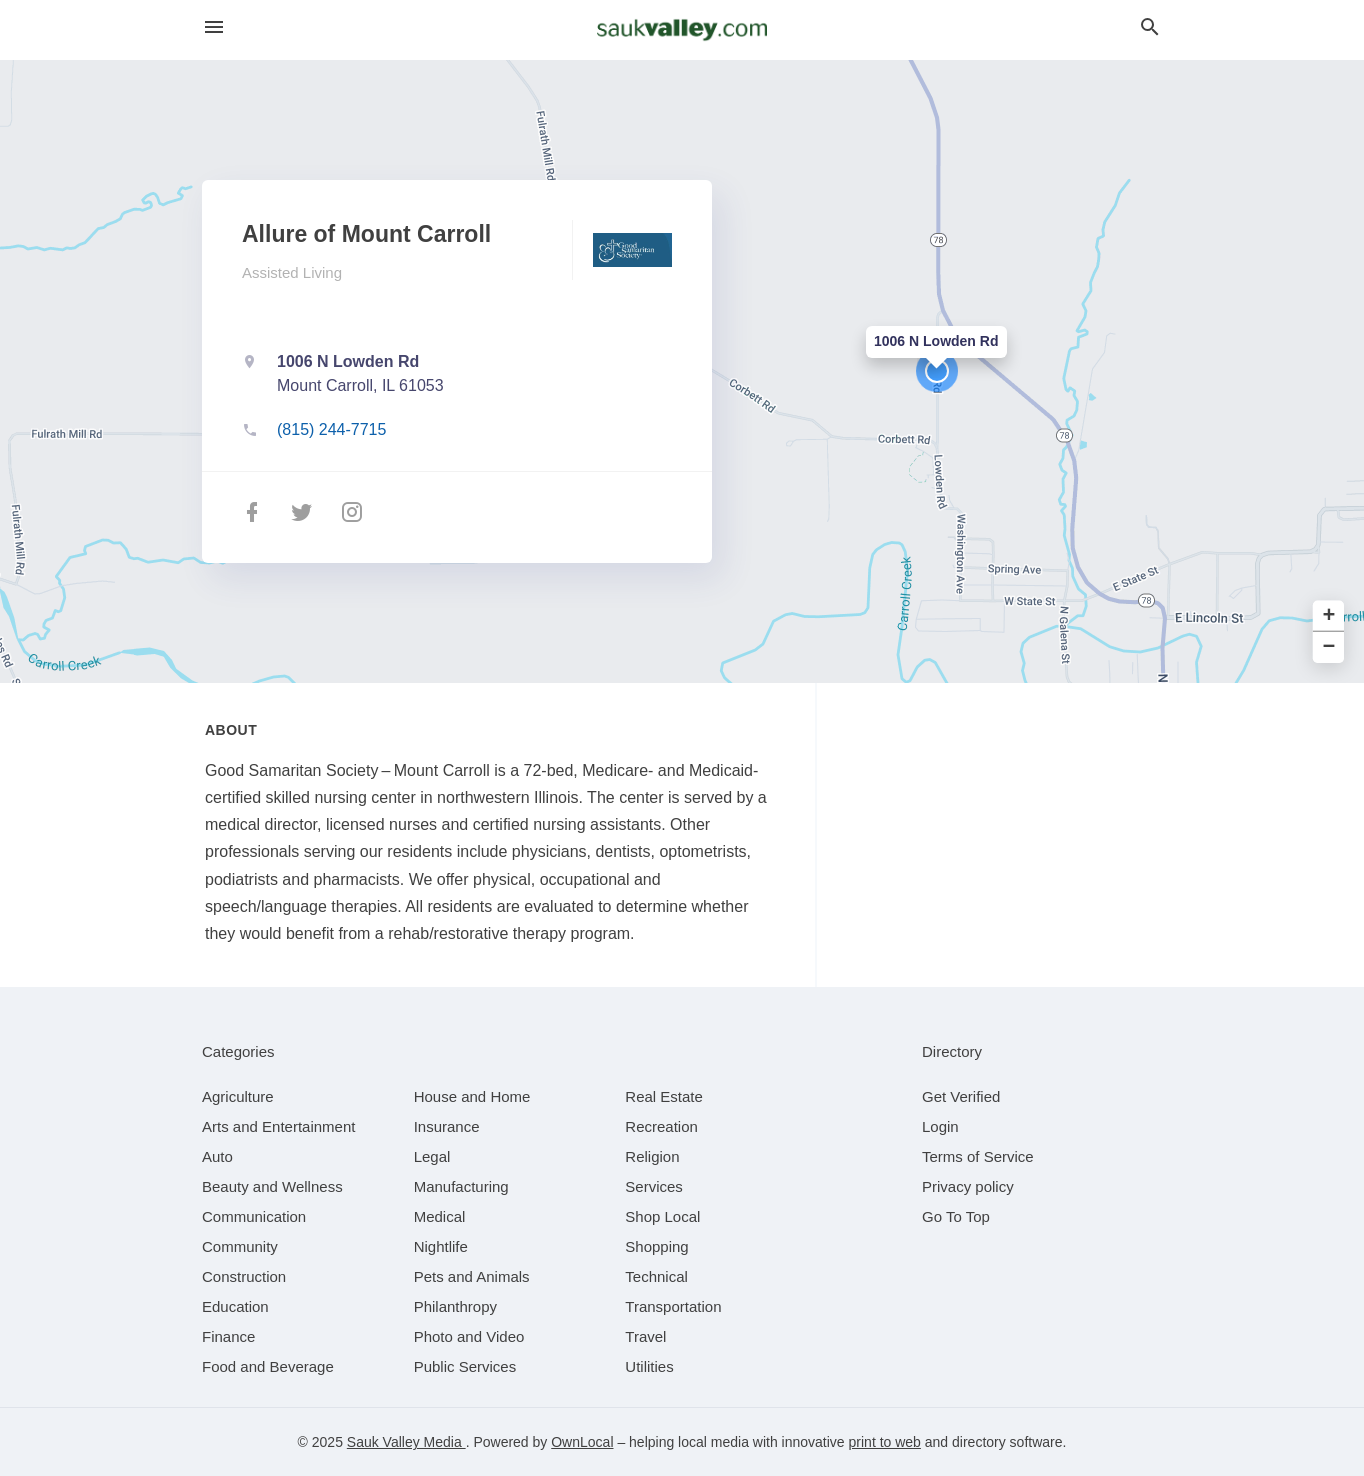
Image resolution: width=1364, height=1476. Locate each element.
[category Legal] (432, 1156)
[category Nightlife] (441, 1246)
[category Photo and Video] (469, 1336)
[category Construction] (244, 1276)
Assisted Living (292, 272)
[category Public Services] (465, 1366)
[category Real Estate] (664, 1096)
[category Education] (235, 1306)
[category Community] (240, 1246)
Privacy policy (968, 1186)
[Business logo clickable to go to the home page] (682, 30)
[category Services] (654, 1186)
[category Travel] (645, 1336)
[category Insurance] (447, 1126)
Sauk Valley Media (406, 1442)
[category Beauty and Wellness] (272, 1186)
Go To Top (956, 1216)
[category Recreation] (661, 1126)
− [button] (1329, 647)
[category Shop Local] (662, 1216)
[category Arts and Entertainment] (278, 1126)
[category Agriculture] (238, 1096)
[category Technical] (656, 1276)
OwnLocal (582, 1442)
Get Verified (961, 1096)
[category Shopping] (656, 1246)
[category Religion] (652, 1156)
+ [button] (1329, 616)
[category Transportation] (673, 1306)
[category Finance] (228, 1336)
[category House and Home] (472, 1096)
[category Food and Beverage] (268, 1366)
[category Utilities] (649, 1366)
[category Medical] (440, 1216)
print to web (885, 1442)
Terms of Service (978, 1156)
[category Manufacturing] (461, 1186)
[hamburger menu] (214, 27)
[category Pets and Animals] (472, 1276)
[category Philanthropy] (455, 1306)
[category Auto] (217, 1156)
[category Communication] (254, 1216)
